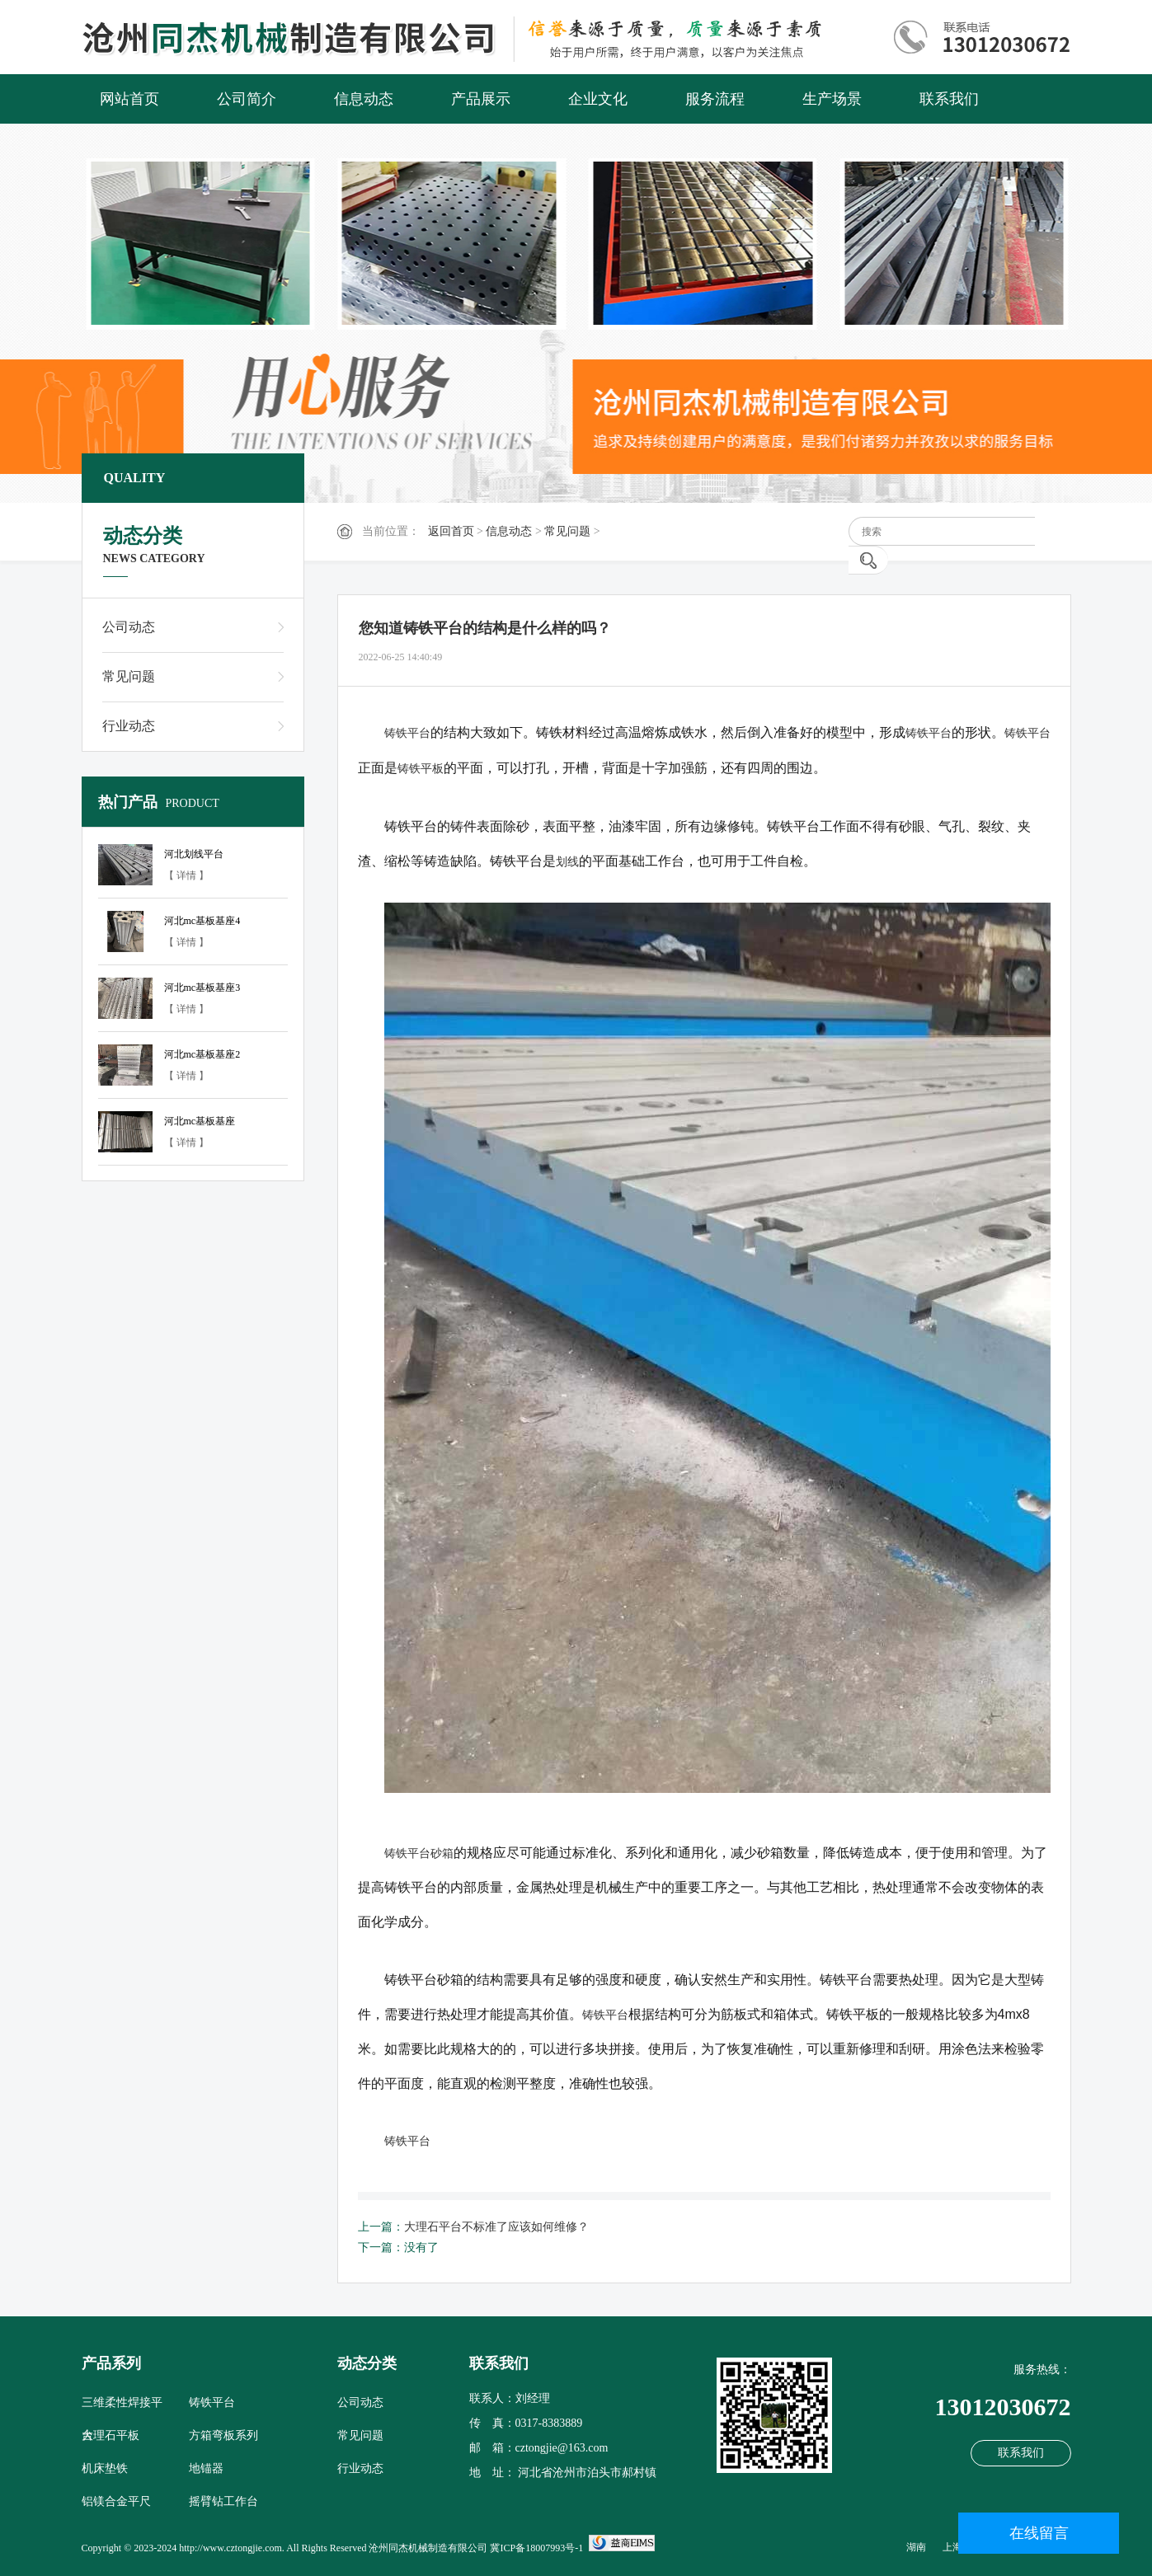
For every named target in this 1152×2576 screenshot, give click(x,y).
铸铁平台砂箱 (419, 1853)
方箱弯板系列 (223, 2435)
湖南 (916, 2547)
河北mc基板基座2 (202, 1054)
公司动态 (128, 627)
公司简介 (246, 99)
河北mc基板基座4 (202, 921)
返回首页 (451, 531)
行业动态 (128, 726)
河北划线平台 (193, 854)
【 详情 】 (186, 875)
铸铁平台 (407, 732)
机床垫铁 (105, 2468)
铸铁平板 (420, 768)
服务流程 (715, 99)
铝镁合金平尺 (116, 2501)
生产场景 (832, 99)
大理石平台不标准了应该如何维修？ (496, 2227)
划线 (567, 861)
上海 (952, 2547)
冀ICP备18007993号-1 (536, 2548)
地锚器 (206, 2468)
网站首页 (129, 99)
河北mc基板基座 (200, 1121)
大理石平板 (110, 2435)
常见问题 (567, 531)
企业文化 (598, 99)
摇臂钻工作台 (223, 2501)
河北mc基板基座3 (202, 987)
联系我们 (949, 99)
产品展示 (480, 99)
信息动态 (363, 99)
